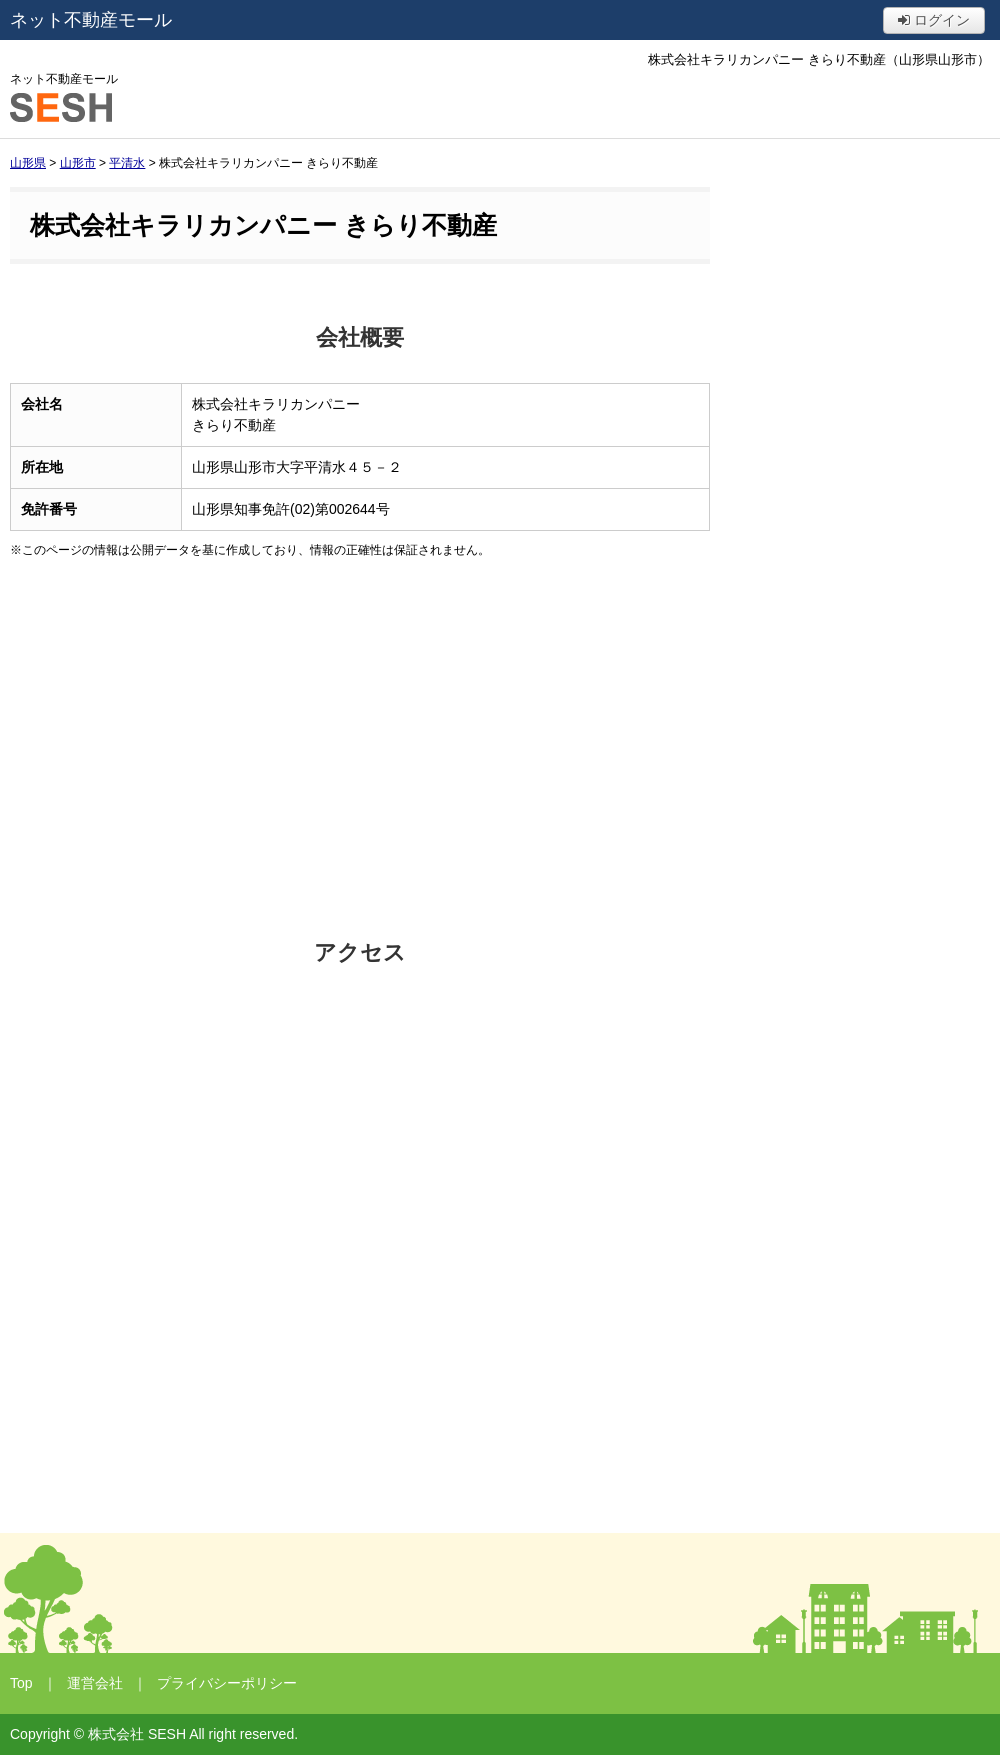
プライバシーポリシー (227, 1683)
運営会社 (95, 1683)
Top (21, 1683)
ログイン (934, 20)
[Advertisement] (360, 749)
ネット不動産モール (91, 20)
